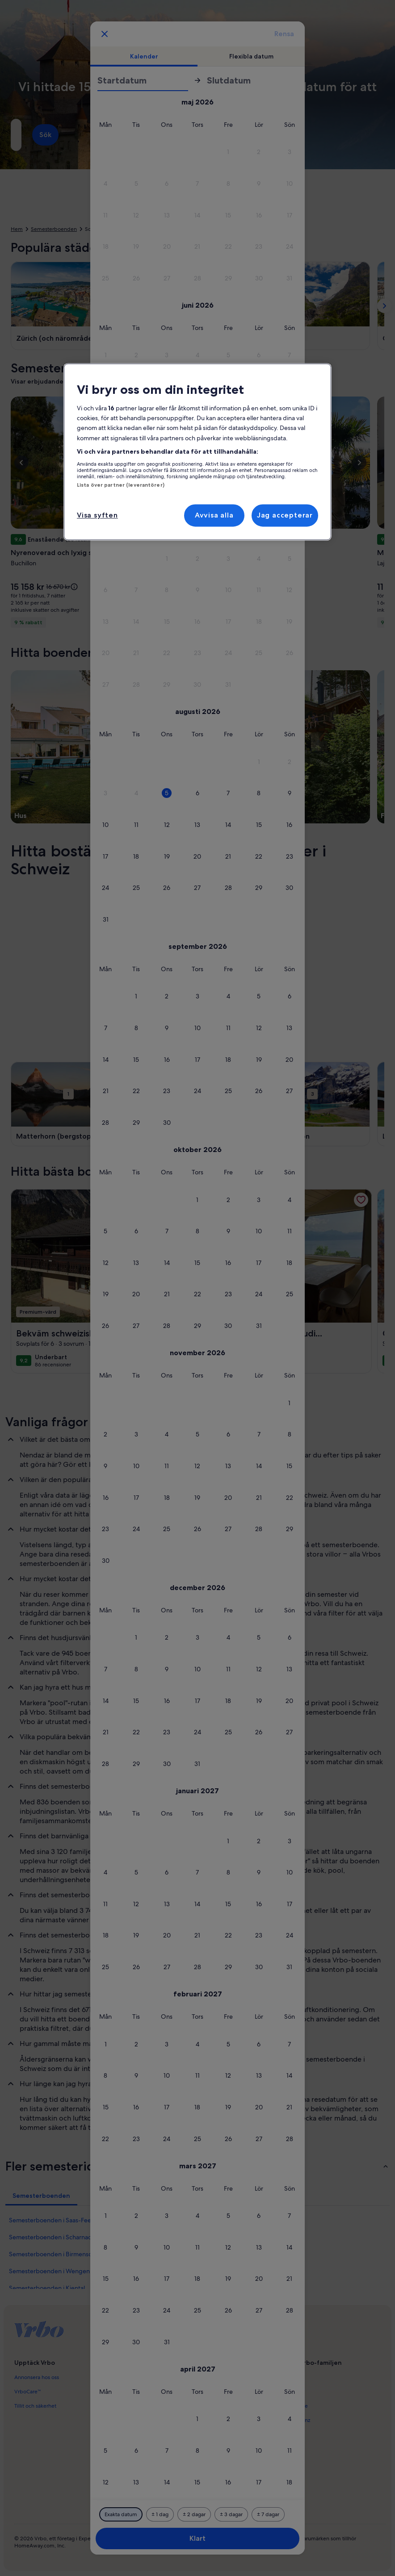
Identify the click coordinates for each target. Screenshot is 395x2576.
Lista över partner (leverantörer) (120, 485)
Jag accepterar (285, 515)
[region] (197, 452)
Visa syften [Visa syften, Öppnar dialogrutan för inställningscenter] (97, 515)
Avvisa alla (214, 515)
